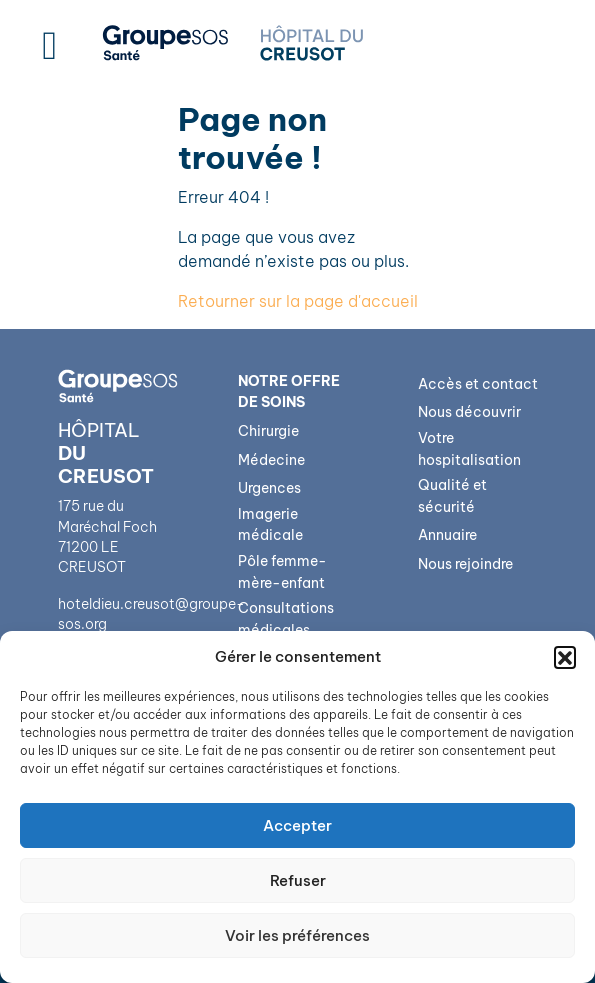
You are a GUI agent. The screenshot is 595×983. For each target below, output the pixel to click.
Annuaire (447, 535)
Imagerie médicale (270, 525)
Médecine (271, 460)
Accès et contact (478, 384)
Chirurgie (268, 431)
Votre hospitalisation (469, 449)
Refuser (298, 880)
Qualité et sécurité (452, 496)
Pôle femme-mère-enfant (282, 572)
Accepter (297, 825)
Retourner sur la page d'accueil (298, 301)
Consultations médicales (286, 619)
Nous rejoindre (465, 564)
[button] (565, 657)
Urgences (269, 488)
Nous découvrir (469, 412)
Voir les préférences (297, 935)
